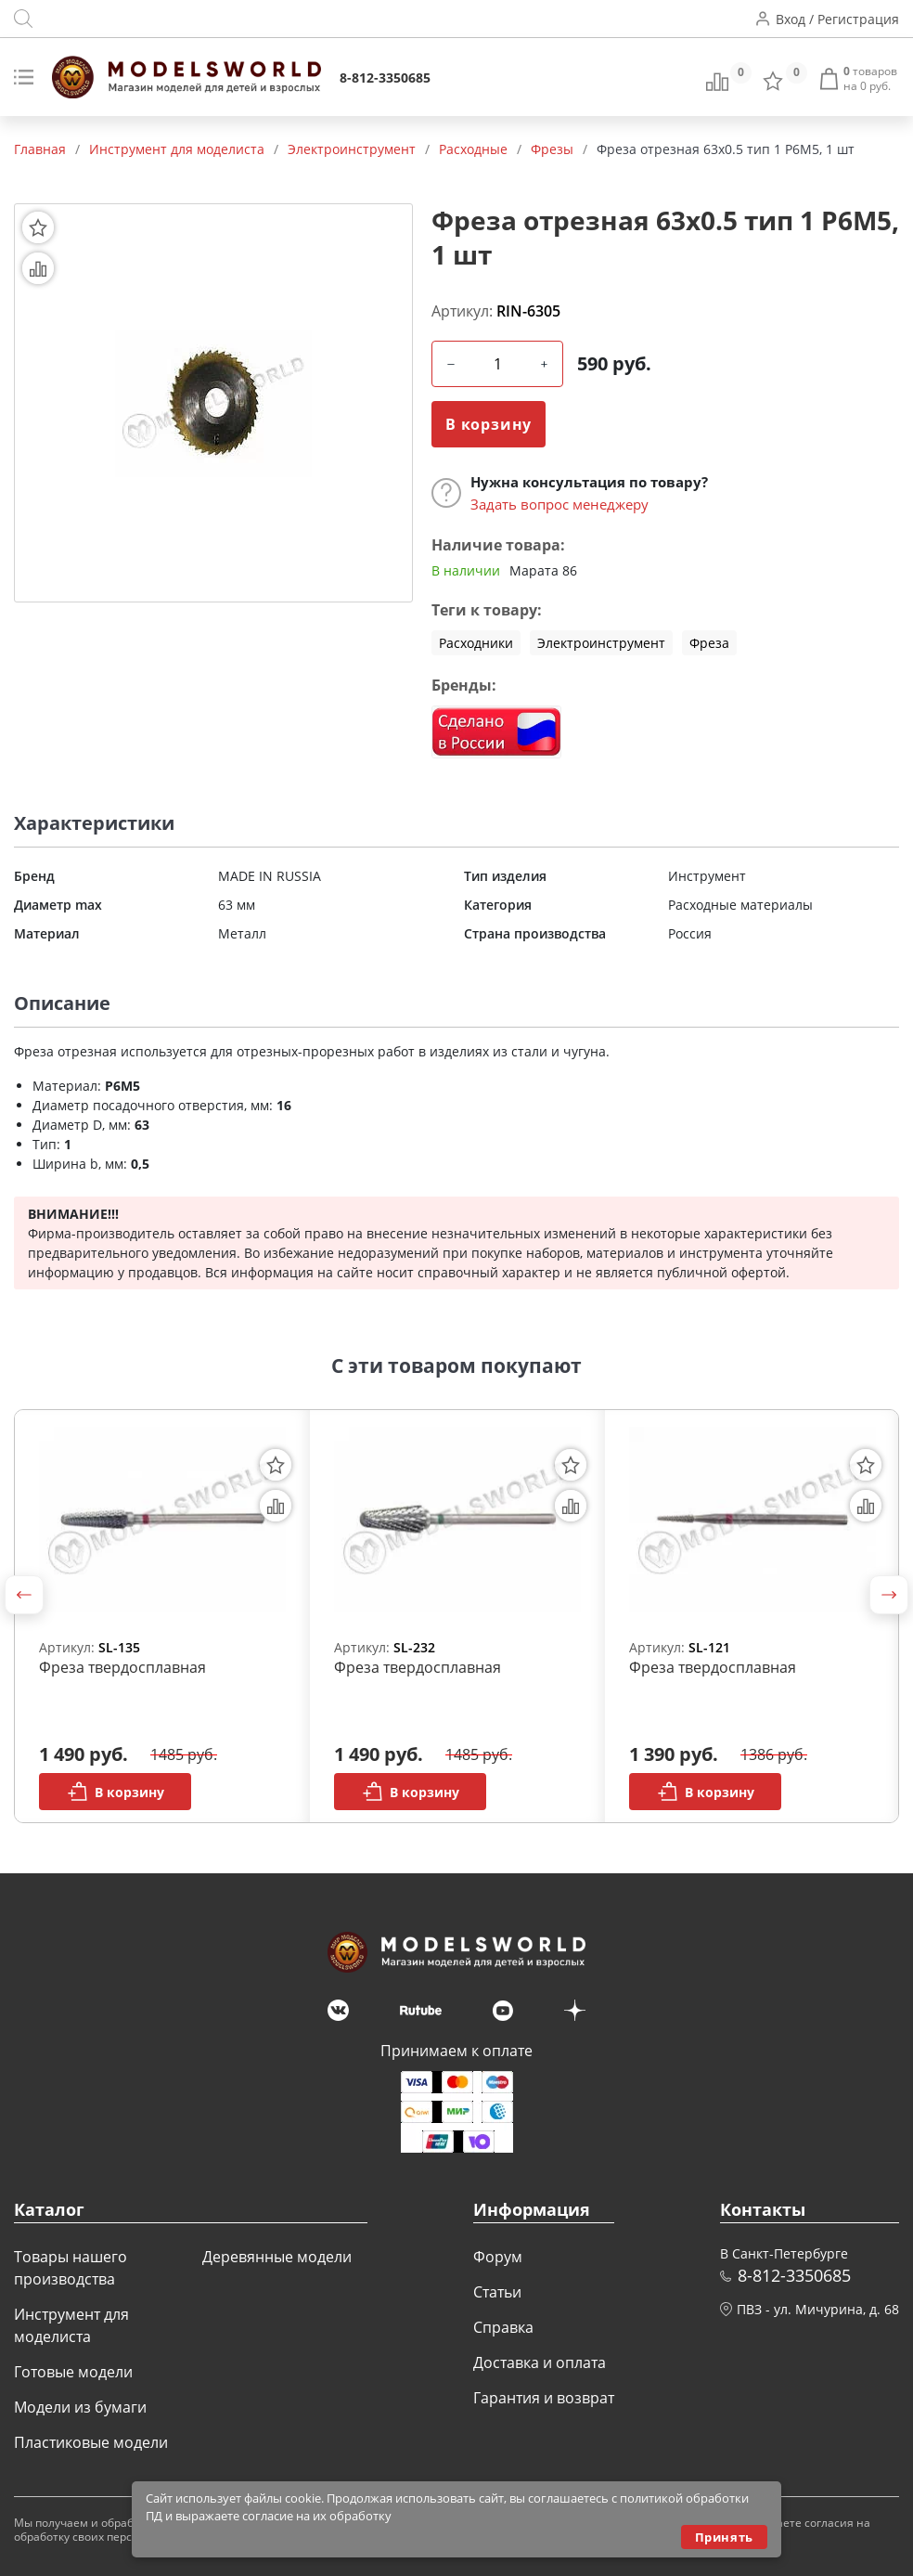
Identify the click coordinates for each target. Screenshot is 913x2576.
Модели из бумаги (80, 2407)
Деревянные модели (277, 2256)
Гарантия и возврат (543, 2398)
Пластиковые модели (91, 2442)
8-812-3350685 (385, 77)
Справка (503, 2327)
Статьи (497, 2292)
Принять (724, 2537)
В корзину (488, 424)
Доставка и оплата (539, 2362)
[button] (24, 1594)
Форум (497, 2256)
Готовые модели (73, 2372)
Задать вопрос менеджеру (559, 504)
